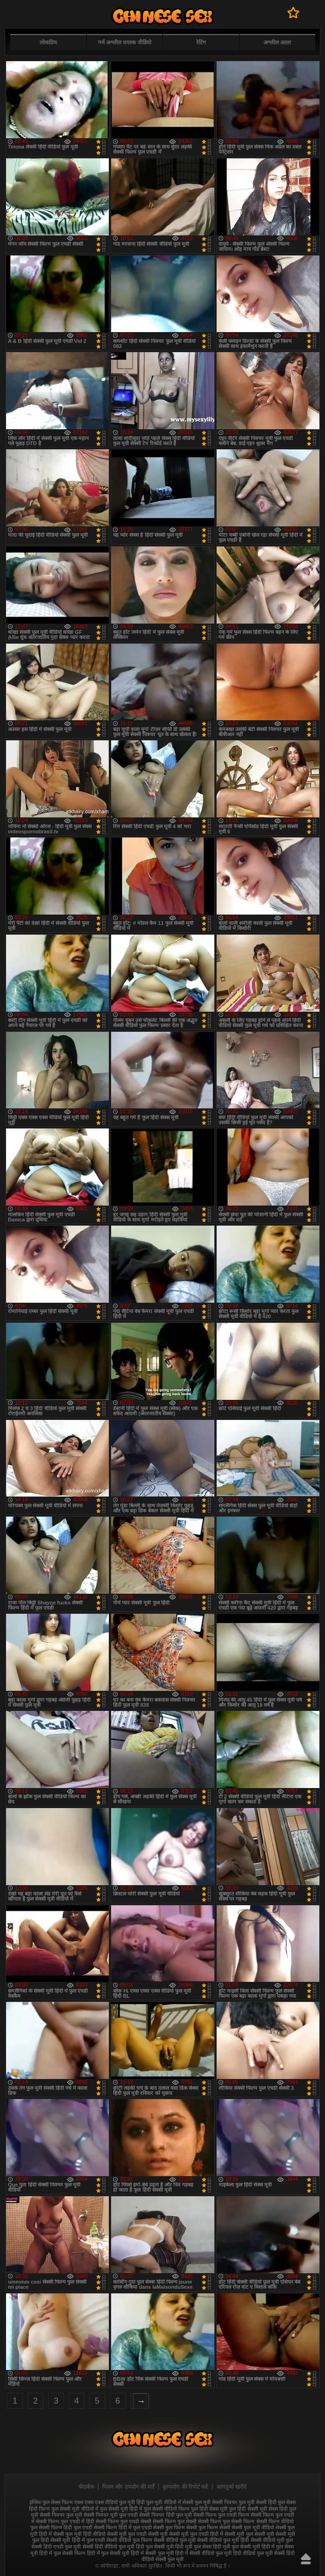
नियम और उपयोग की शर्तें (128, 2487)
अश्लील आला (277, 42)
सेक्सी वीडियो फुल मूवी (175, 2540)
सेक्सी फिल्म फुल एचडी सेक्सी (123, 2521)
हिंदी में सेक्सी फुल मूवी (152, 2553)
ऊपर (306, 2558)
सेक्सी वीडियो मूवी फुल (272, 2540)
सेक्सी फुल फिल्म (169, 2527)
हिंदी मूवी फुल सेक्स (193, 2546)
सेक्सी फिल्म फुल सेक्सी (175, 2521)
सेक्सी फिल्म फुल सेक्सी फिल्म (226, 2521)
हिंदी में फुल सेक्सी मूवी (108, 2553)
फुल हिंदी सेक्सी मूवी (248, 2509)
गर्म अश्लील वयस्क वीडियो (124, 42)
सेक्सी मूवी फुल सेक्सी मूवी (249, 2534)
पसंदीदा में (293, 12)
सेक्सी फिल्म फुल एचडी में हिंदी (65, 2521)
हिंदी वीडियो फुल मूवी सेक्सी (259, 2553)
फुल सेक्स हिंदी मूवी (162, 16)
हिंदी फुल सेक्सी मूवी (155, 2546)
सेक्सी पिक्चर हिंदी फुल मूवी (165, 2515)
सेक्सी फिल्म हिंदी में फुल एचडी (123, 2527)
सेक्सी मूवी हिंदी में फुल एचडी (77, 2540)
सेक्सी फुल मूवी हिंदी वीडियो (79, 2534)
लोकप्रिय (48, 42)
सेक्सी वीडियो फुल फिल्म (129, 2540)
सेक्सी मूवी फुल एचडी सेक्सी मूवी (137, 2534)
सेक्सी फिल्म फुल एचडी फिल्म (221, 2515)
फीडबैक (86, 2487)
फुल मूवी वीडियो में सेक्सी (169, 2502)
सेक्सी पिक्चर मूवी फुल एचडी (111, 2515)
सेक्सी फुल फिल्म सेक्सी (208, 2527)
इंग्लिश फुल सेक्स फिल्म (51, 2502)
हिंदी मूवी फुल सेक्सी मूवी (236, 2546)
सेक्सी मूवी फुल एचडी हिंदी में (196, 2534)
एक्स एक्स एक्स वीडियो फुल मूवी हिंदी (109, 2502)
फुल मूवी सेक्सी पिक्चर (216, 2502)
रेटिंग (201, 42)
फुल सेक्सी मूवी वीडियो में (74, 2509)
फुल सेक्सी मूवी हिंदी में (121, 2509)
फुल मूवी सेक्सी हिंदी (257, 2502)
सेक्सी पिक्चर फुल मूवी (61, 2515)
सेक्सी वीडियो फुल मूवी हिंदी (223, 2540)
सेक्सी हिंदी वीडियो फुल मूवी (108, 2546)
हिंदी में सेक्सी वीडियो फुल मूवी (203, 2553)
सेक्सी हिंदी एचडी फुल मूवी (56, 2546)
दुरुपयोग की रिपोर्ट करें (185, 2487)
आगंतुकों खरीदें (231, 2487)
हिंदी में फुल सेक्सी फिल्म (62, 2553)
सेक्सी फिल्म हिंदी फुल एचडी (65, 2527)
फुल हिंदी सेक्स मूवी (209, 2509)
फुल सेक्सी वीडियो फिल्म (167, 2509)
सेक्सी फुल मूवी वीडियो (253, 2527)
